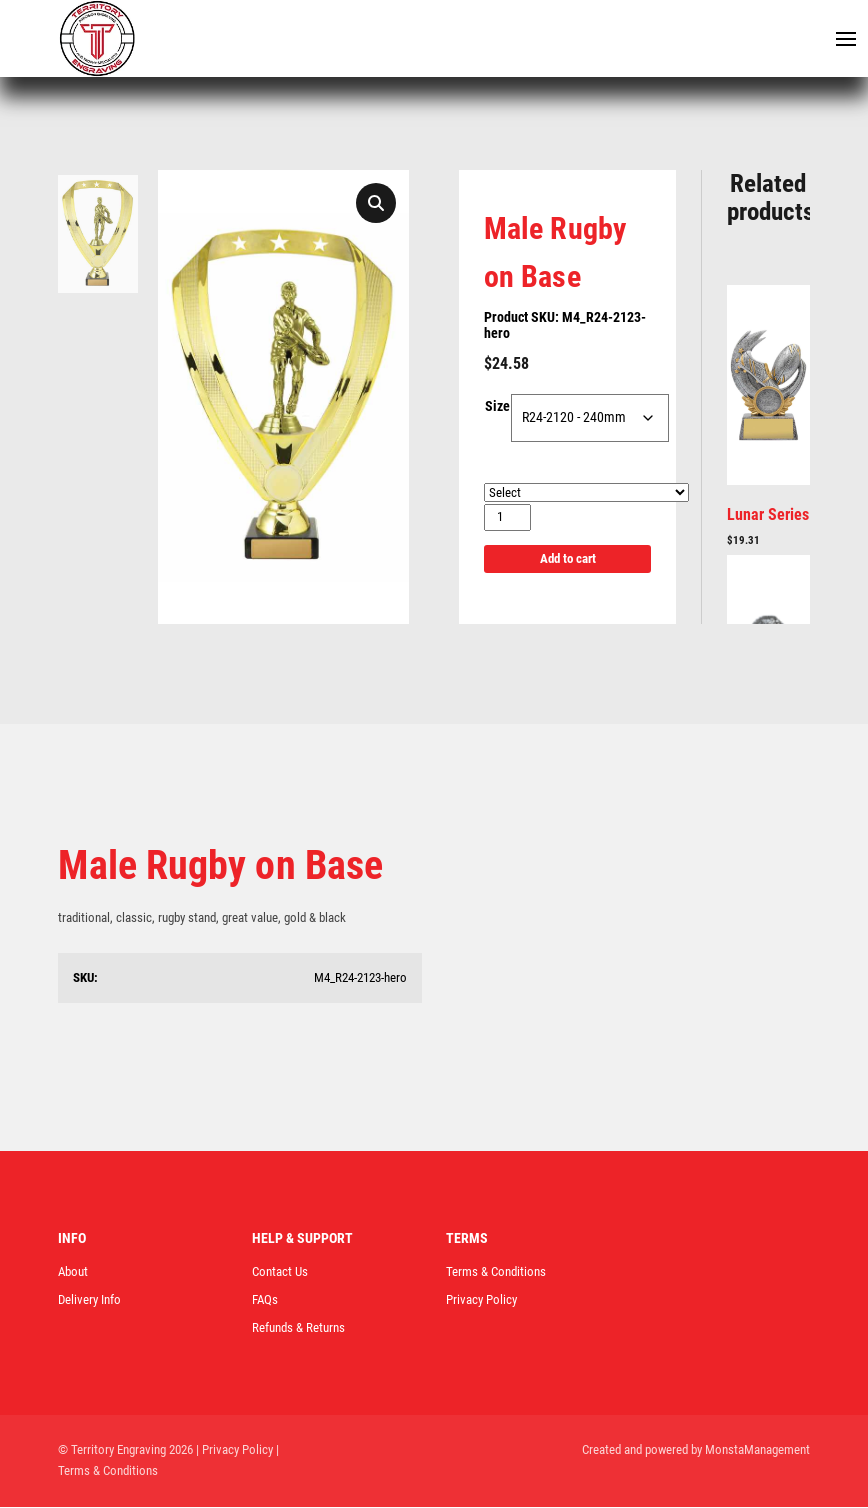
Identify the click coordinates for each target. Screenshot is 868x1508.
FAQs (265, 1300)
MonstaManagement (757, 1451)
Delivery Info (89, 1300)
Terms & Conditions (496, 1272)
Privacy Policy (481, 1300)
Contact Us (280, 1272)
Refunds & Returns (298, 1328)
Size (497, 408)
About (73, 1272)
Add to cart (568, 559)
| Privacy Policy (234, 1451)
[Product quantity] (507, 518)
